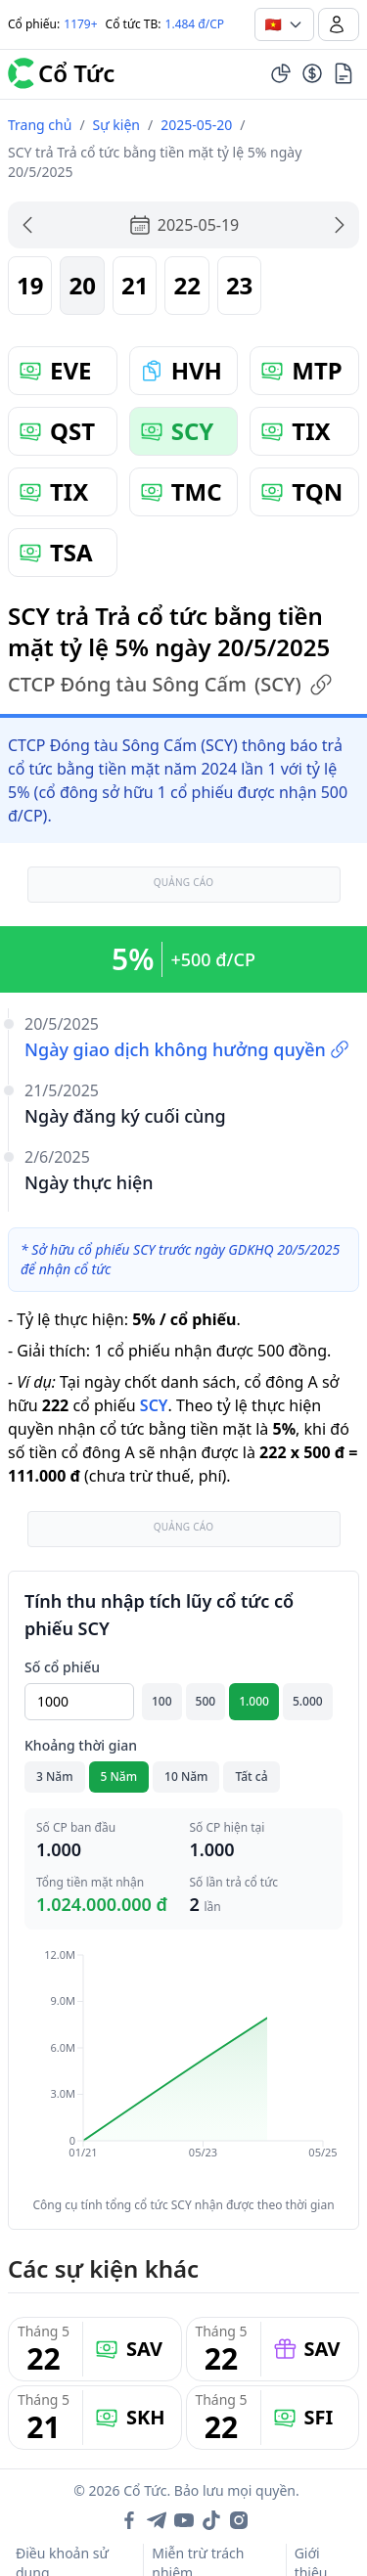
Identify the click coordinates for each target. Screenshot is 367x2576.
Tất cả (251, 1776)
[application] (183, 2067)
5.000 (308, 1701)
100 (162, 1701)
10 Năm (185, 1776)
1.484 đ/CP (195, 24)
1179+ (80, 24)
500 (206, 1701)
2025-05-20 (196, 124)
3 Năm (54, 1776)
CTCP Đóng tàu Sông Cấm (170, 684)
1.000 (254, 1701)
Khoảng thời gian (80, 1745)
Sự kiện (116, 124)
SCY (154, 1405)
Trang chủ (39, 124)
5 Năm (119, 1776)
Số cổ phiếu (62, 1667)
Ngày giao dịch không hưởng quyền (186, 1049)
